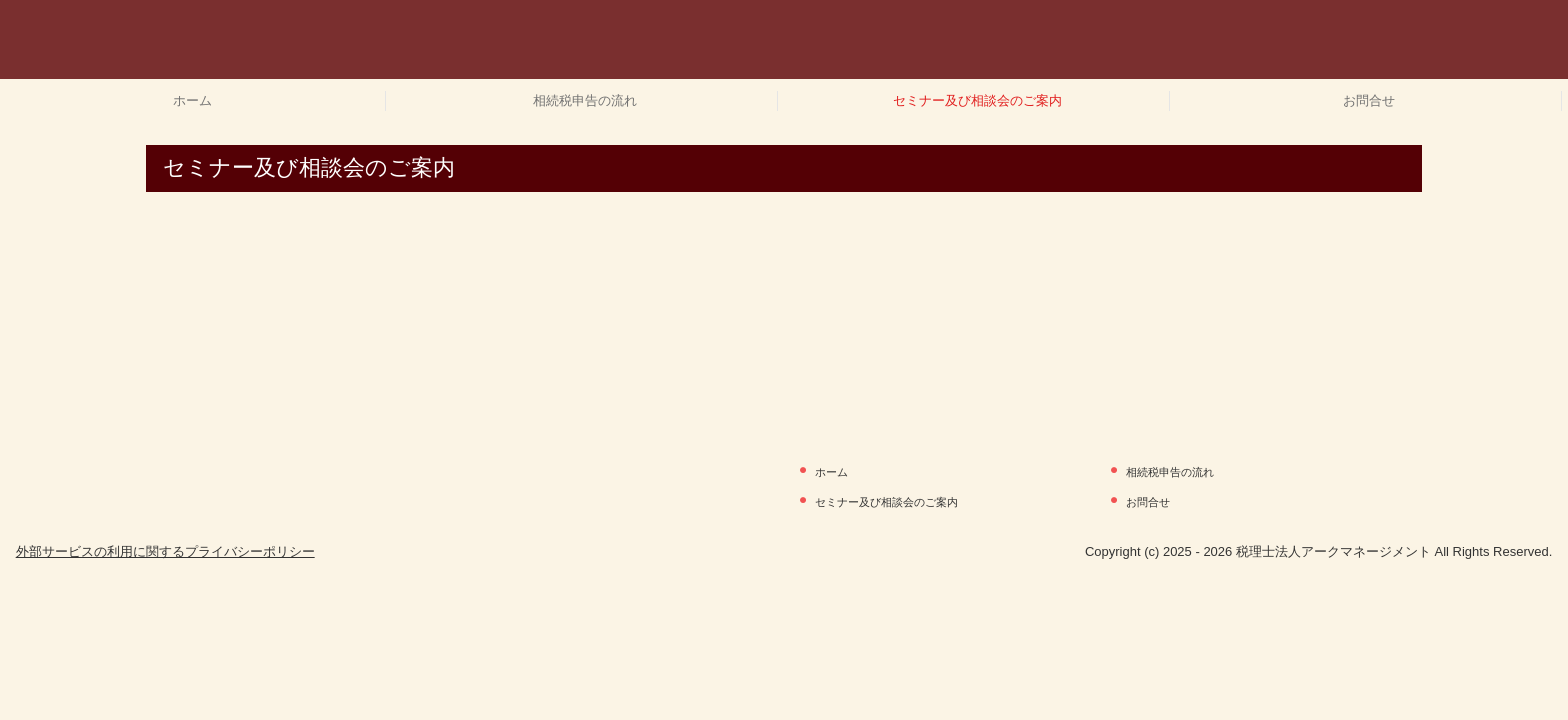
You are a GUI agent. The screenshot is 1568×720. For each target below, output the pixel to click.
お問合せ (1369, 100)
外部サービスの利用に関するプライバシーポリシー (165, 551)
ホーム (192, 100)
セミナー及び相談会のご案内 (977, 100)
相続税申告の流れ (585, 100)
